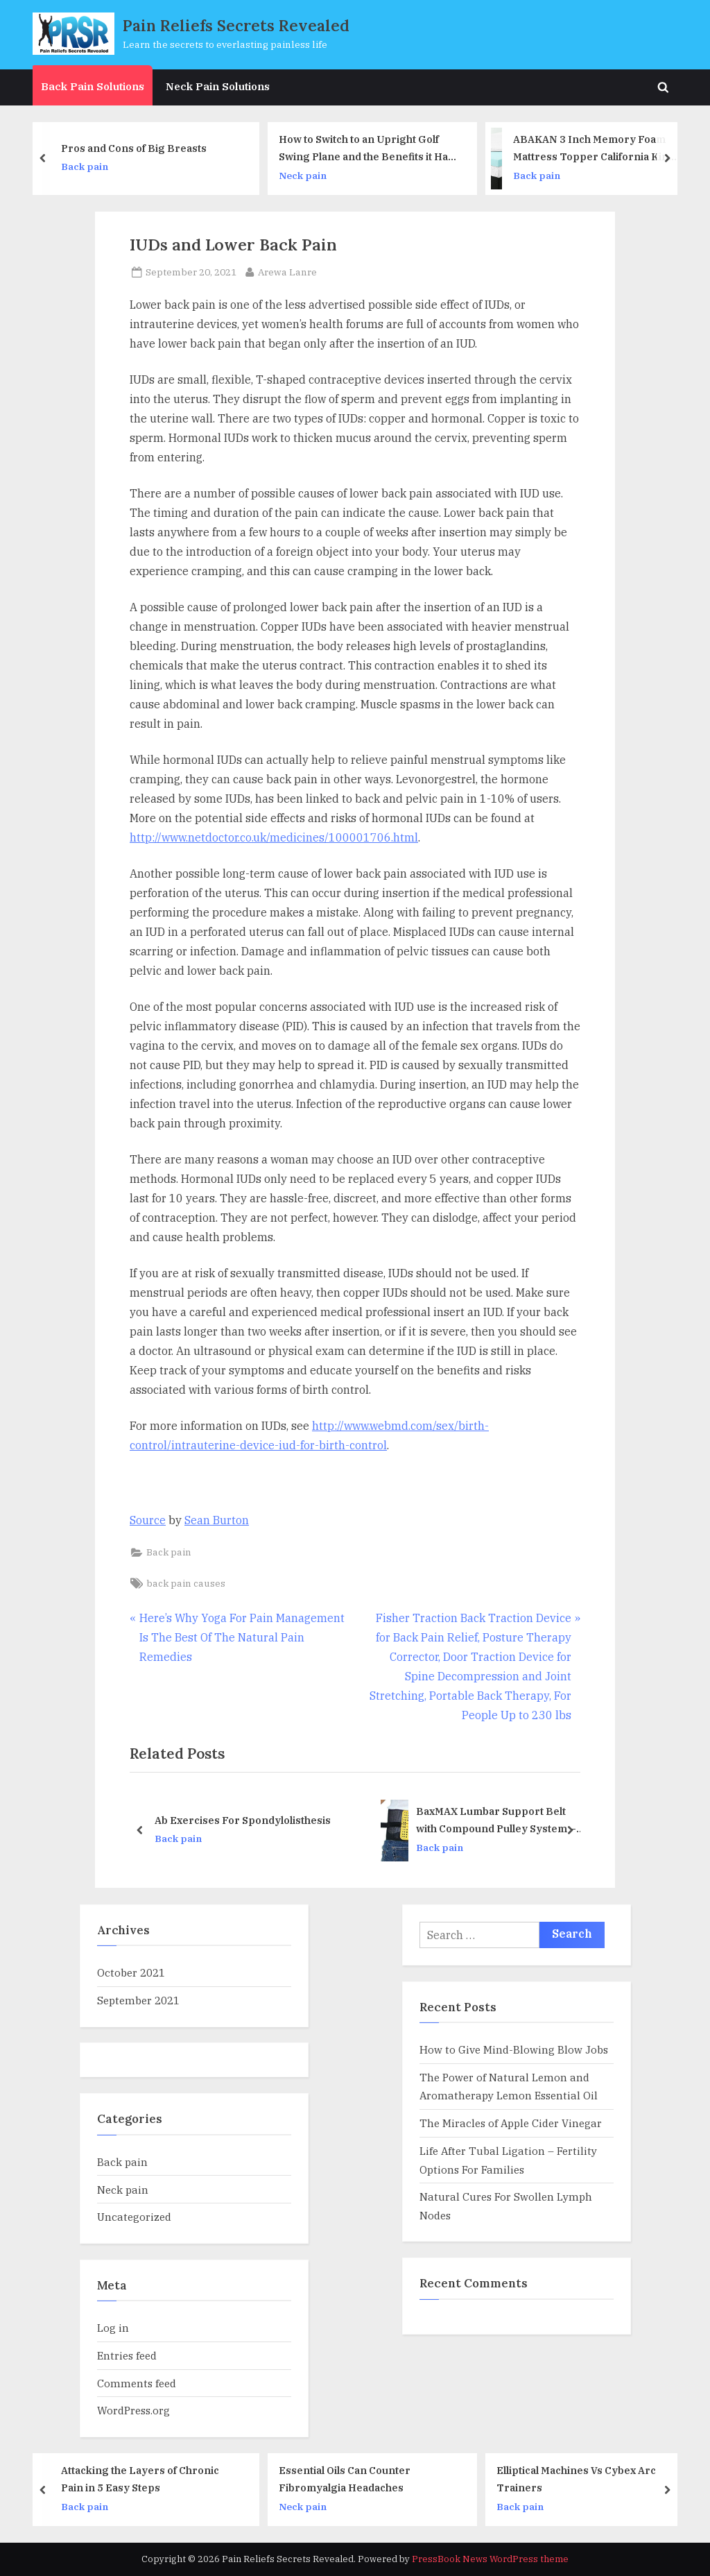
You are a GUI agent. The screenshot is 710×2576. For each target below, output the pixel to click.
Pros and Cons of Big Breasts (140, 147)
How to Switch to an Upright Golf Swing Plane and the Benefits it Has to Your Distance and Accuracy (372, 149)
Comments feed (136, 2383)
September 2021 (138, 2000)
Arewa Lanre (287, 271)
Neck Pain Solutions (218, 86)
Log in (113, 2328)
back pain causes (185, 1583)
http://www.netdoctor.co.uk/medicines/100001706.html (274, 837)
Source (148, 1520)
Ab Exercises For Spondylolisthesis (243, 1819)
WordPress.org (133, 2410)
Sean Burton (216, 1520)
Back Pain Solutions (92, 86)
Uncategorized (134, 2217)
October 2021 (131, 1972)
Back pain (90, 166)
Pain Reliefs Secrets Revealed (236, 25)
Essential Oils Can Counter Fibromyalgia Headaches (351, 2479)
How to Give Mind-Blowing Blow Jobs (513, 2049)
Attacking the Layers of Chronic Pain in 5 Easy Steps (146, 2479)
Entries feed (127, 2355)
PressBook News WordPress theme (490, 2559)
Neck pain (309, 175)
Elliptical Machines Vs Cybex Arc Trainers (582, 2479)
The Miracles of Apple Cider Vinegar (510, 2123)
